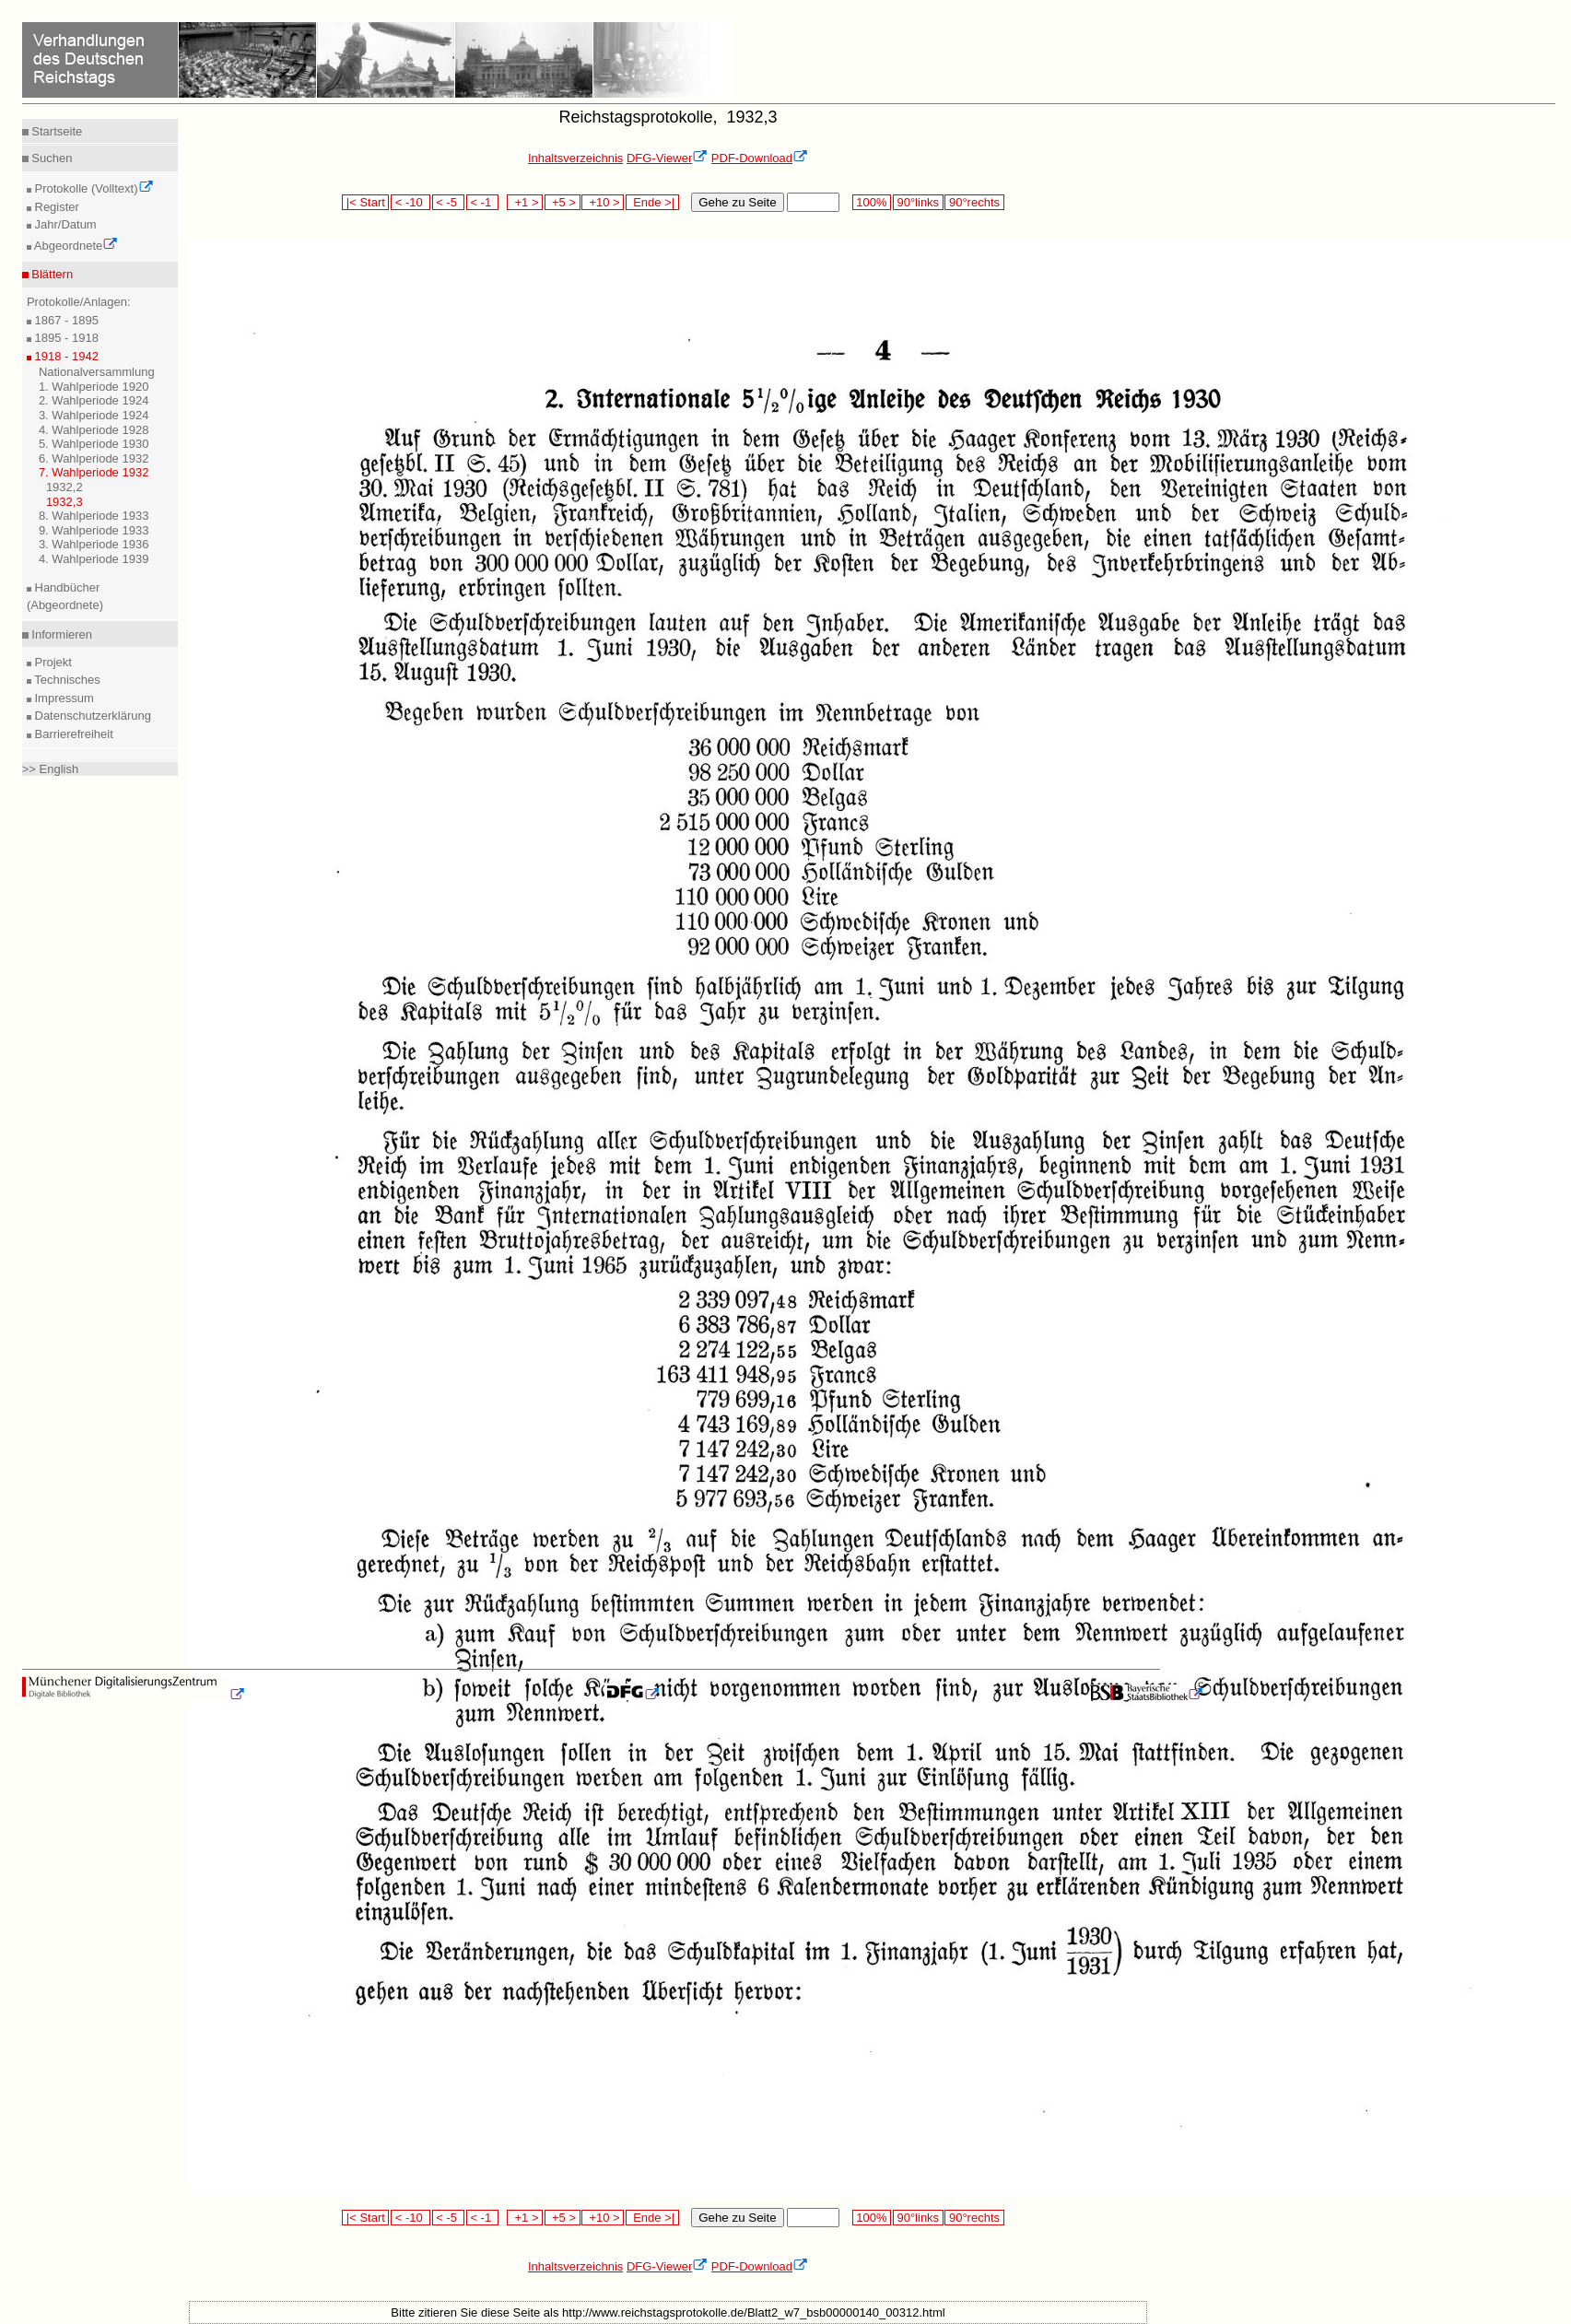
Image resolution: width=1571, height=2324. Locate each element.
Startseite (56, 131)
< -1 (482, 202)
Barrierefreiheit (72, 734)
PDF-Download (759, 158)
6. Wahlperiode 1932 (94, 458)
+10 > (602, 202)
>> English (50, 769)
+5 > (562, 202)
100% (871, 202)
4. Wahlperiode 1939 (94, 559)
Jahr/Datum (64, 224)
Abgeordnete (74, 245)
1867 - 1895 (65, 320)
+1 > (525, 202)
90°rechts (973, 202)
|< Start (365, 202)
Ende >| (652, 202)
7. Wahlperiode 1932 (94, 472)
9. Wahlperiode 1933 (94, 530)
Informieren (60, 634)
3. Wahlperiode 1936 (94, 544)
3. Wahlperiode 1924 (94, 415)
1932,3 (64, 502)
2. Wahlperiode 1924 (94, 400)
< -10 (410, 202)
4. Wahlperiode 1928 (94, 430)
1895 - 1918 (65, 338)
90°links (918, 202)
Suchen (51, 158)
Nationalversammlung (97, 372)
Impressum (62, 698)
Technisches (65, 680)
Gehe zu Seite (737, 202)
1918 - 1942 (65, 356)
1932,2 (64, 487)
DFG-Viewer (667, 158)
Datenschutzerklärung (91, 715)
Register (55, 207)
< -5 (448, 202)
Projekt (51, 662)
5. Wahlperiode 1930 (94, 444)
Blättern (51, 274)
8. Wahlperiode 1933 (94, 515)
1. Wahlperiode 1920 (94, 386)
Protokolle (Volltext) (92, 188)
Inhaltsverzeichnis (575, 158)
